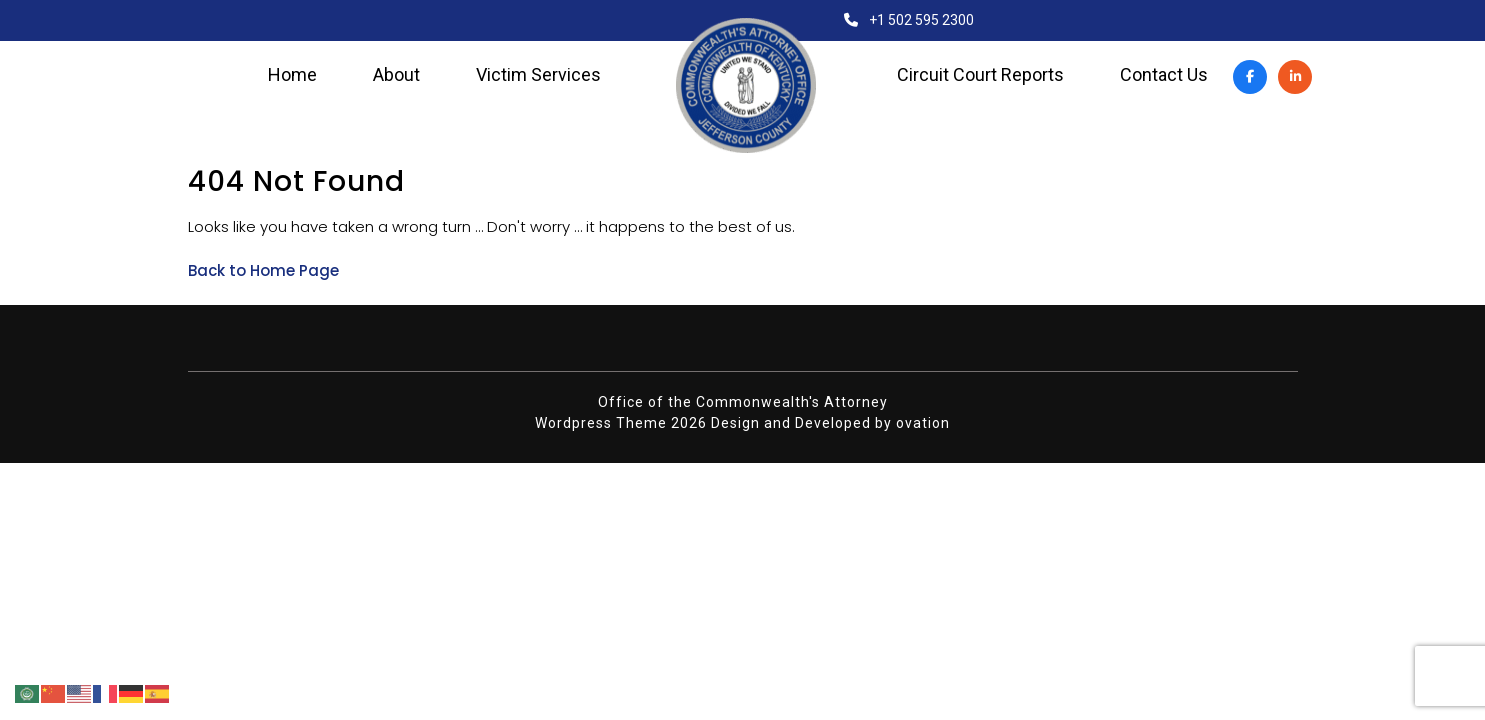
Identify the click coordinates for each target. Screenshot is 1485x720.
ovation (923, 423)
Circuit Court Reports (980, 75)
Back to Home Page (263, 270)
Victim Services (538, 75)
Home (292, 75)
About (396, 75)
